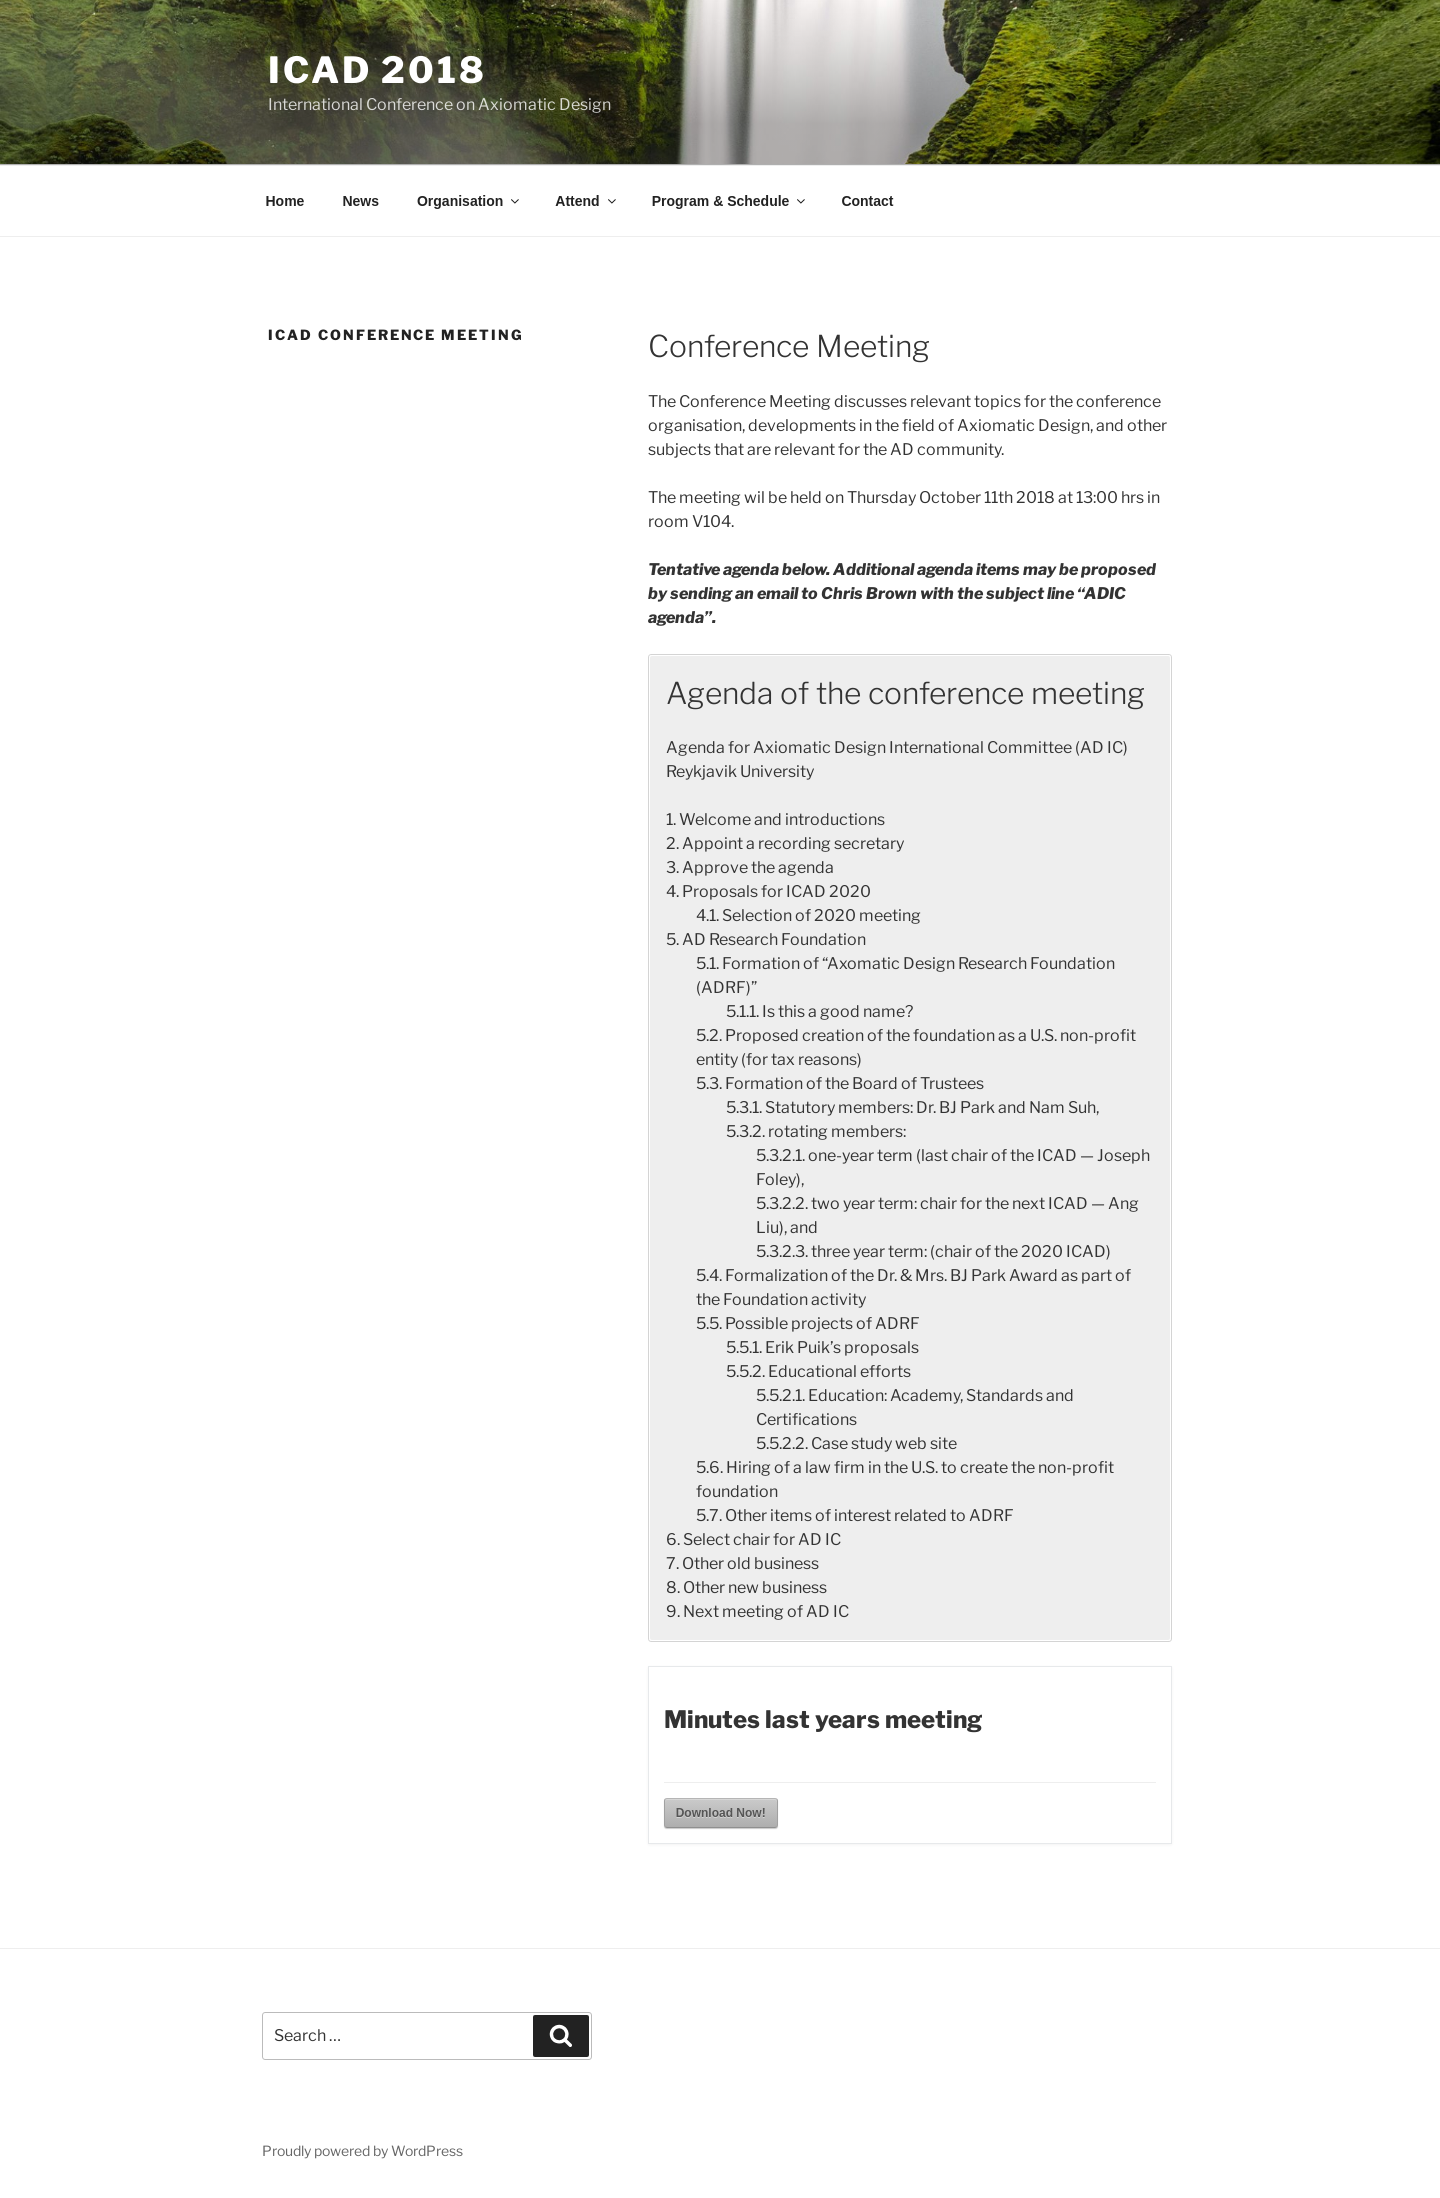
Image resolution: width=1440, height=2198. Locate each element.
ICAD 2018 (377, 70)
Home (285, 201)
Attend (586, 201)
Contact (867, 201)
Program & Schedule (730, 201)
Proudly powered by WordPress (362, 2150)
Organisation (469, 201)
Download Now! (721, 1813)
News (360, 201)
